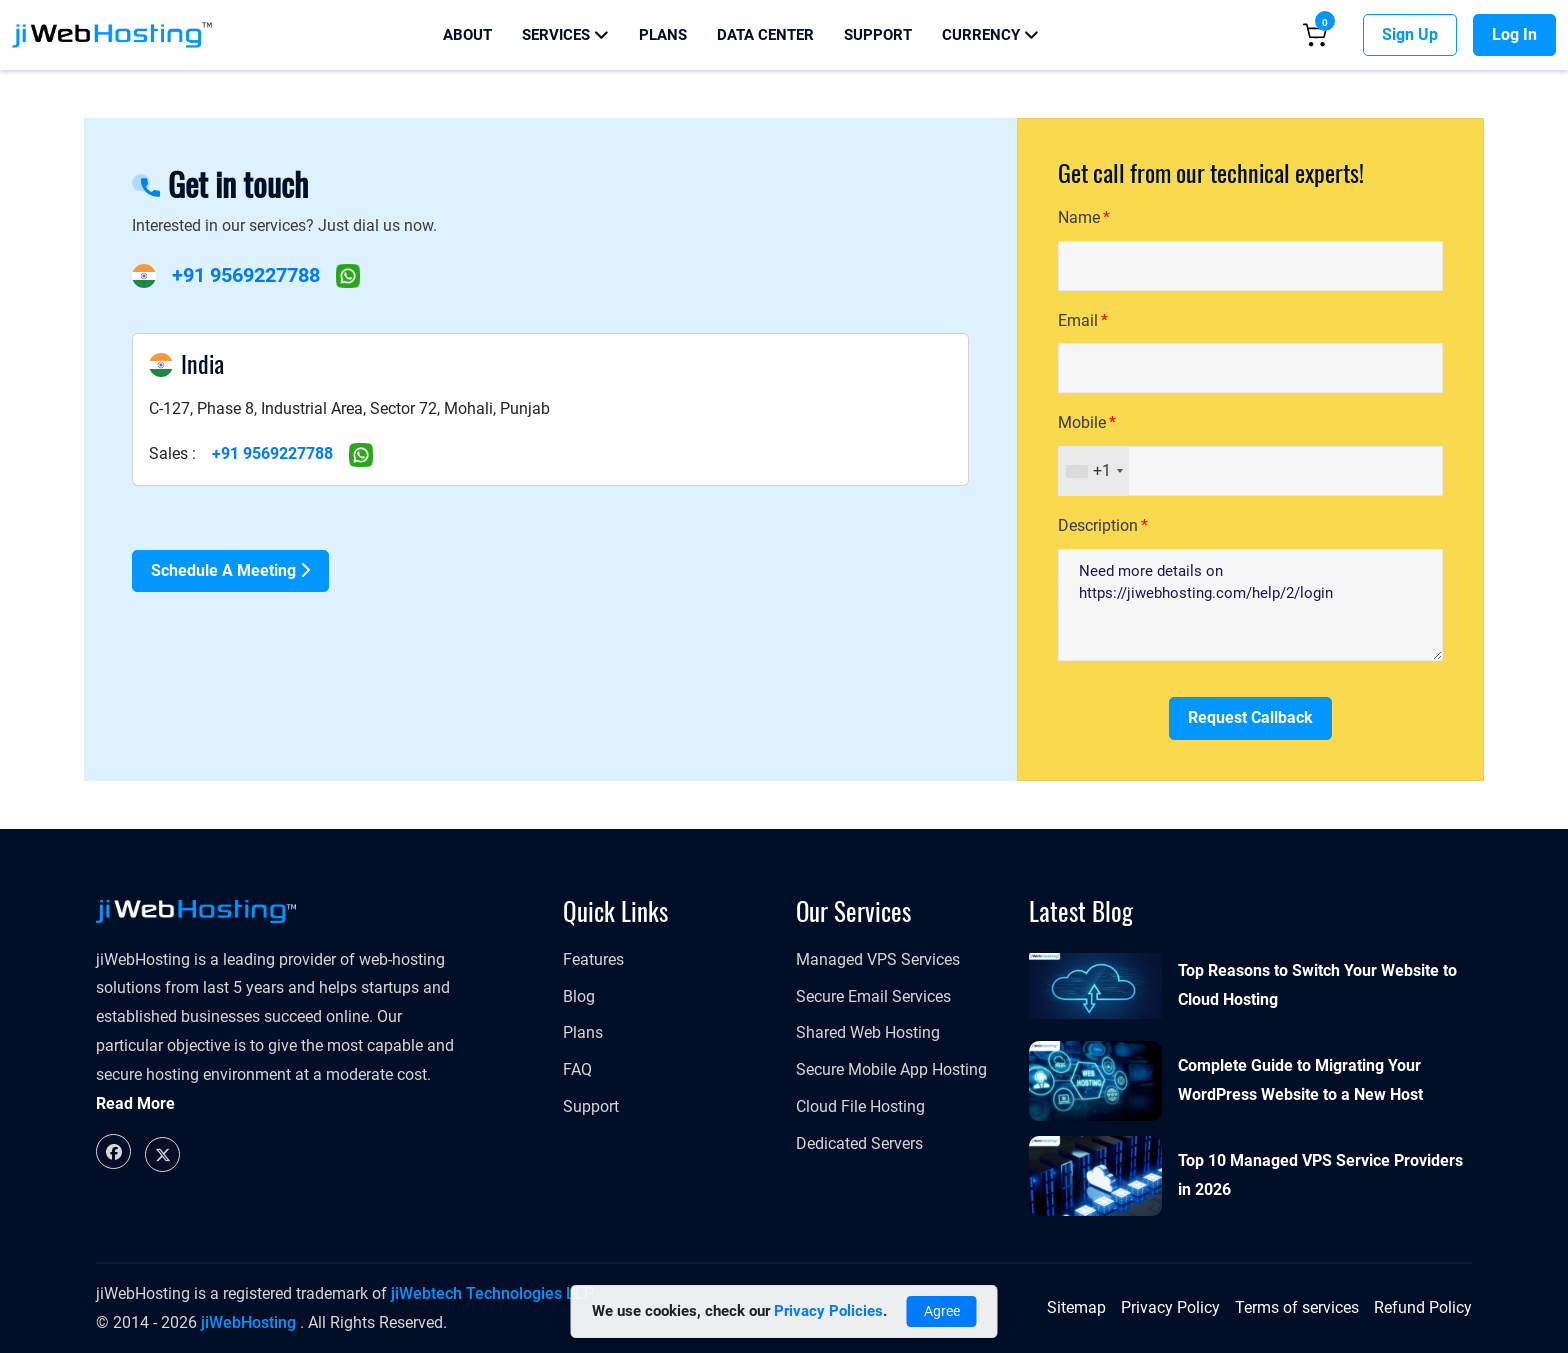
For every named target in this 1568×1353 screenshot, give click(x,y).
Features (593, 959)
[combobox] (1094, 471)
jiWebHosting (248, 1322)
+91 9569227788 (246, 275)
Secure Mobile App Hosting (891, 1069)
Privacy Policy (1170, 1307)
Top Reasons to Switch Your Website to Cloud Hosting (1317, 985)
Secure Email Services (873, 996)
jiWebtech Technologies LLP (492, 1293)
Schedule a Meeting (230, 570)
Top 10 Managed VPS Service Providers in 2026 (1320, 1175)
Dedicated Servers (859, 1143)
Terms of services (1297, 1307)
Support (878, 35)
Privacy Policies (828, 1311)
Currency (990, 35)
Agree (942, 1311)
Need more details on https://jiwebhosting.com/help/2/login (1250, 605)
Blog (579, 996)
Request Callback (1250, 717)
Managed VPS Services (878, 959)
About (467, 35)
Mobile (1082, 422)
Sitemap (1076, 1307)
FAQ (577, 1069)
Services (565, 35)
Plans (663, 35)
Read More (135, 1103)
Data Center (765, 35)
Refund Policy (1423, 1307)
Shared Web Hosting (868, 1032)
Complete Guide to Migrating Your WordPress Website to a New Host (1300, 1080)
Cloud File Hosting (860, 1106)
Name (1079, 217)
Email (1078, 320)
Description (1098, 525)
